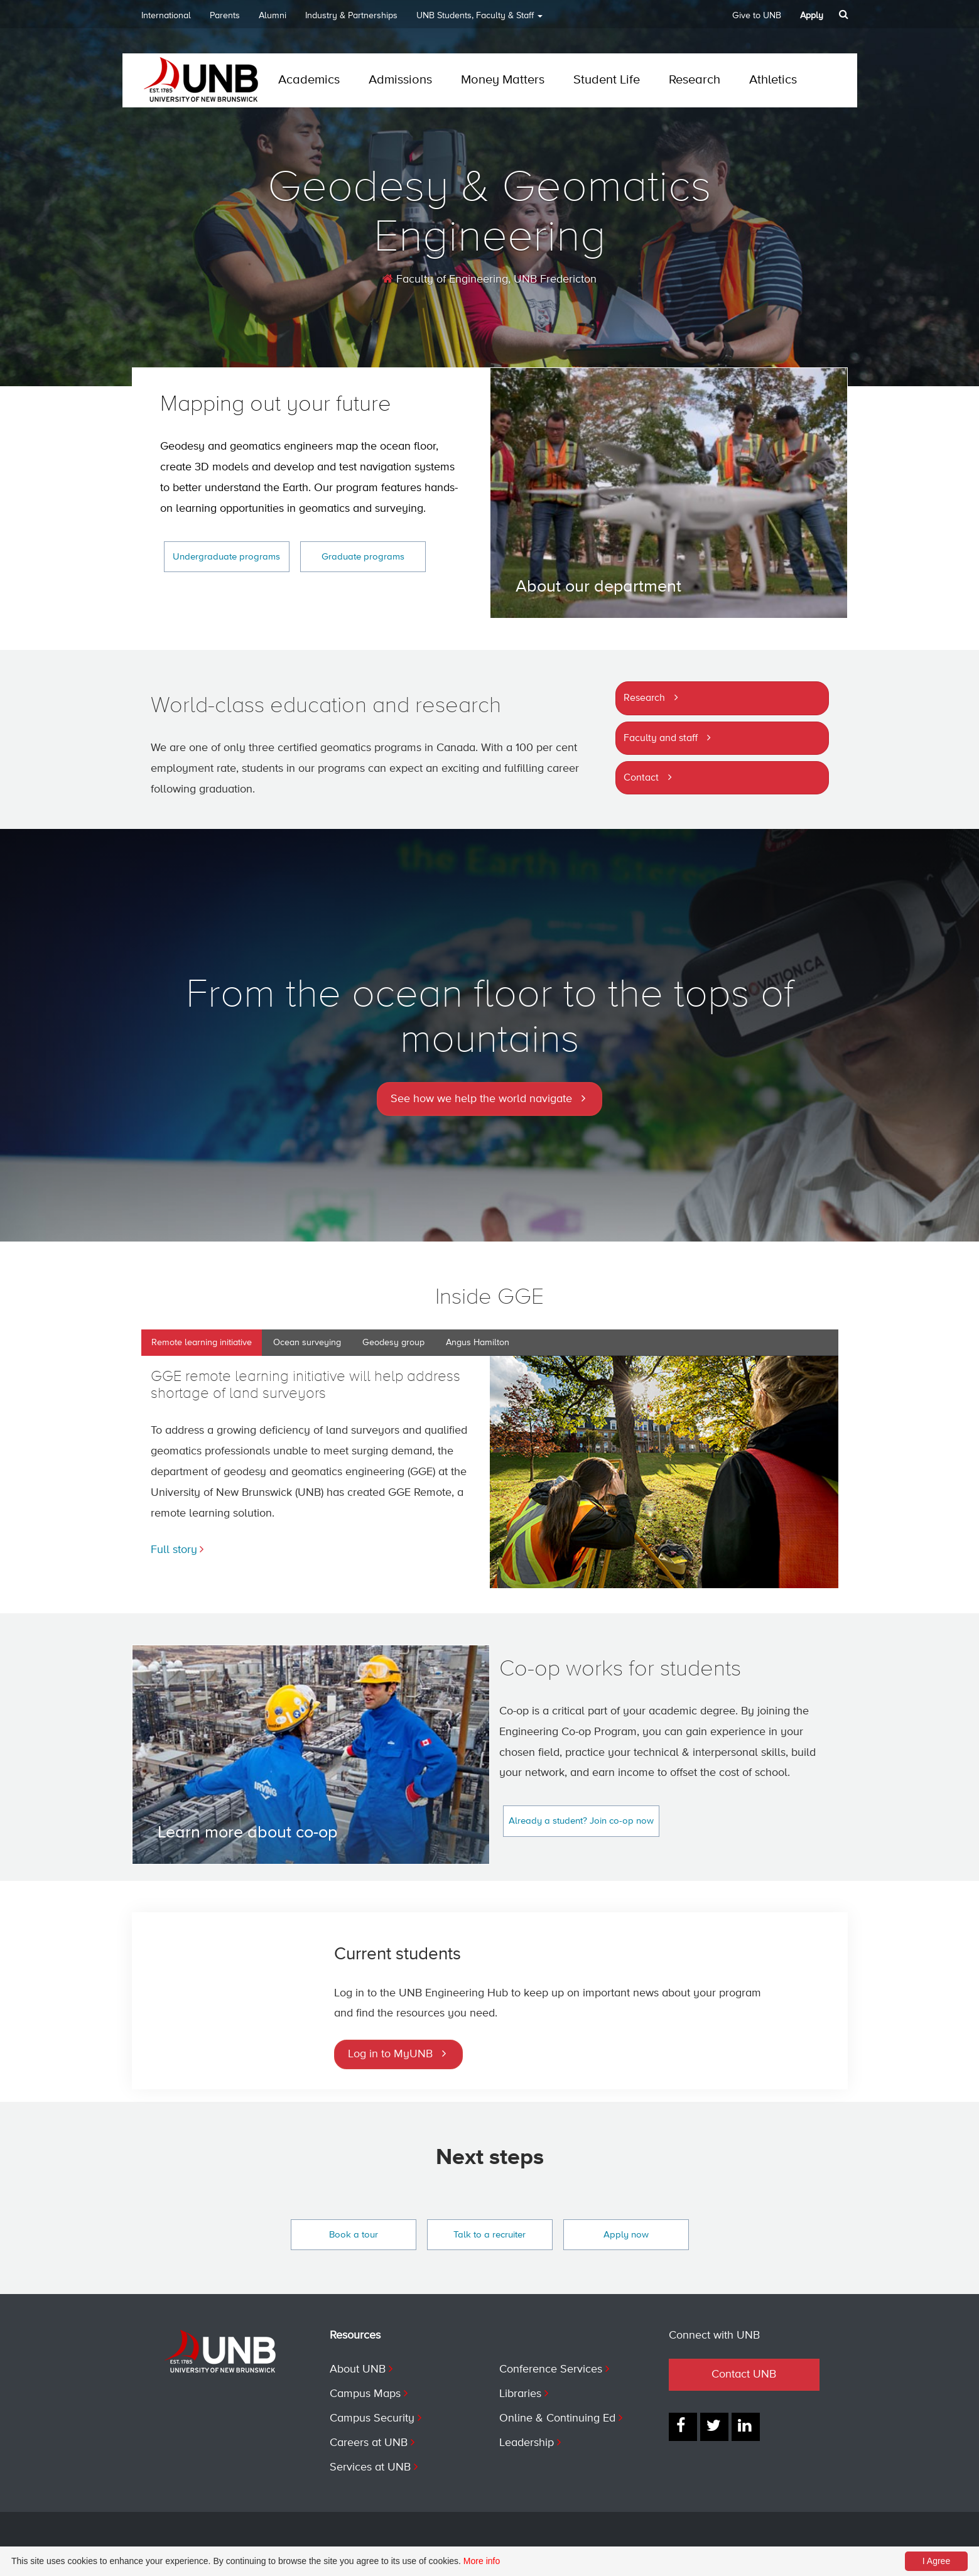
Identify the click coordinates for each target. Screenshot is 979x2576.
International (166, 15)
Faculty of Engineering (445, 279)
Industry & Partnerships (351, 15)
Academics (309, 80)
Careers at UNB (369, 2443)
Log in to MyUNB (390, 2054)
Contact (641, 778)
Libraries (520, 2394)
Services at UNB (370, 2467)
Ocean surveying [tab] (307, 1342)
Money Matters (502, 80)
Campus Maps (365, 2394)
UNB (479, 19)
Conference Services (550, 2369)
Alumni (272, 15)
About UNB (358, 2369)
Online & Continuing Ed (557, 2418)
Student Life (606, 80)
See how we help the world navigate (481, 1099)
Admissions (400, 80)
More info (481, 2561)
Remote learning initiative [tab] (201, 1342)
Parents (225, 15)
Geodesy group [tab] (393, 1342)
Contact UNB (743, 2374)
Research (694, 80)
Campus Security (372, 2418)
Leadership (526, 2443)
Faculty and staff (661, 738)
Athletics (773, 80)
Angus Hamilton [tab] (477, 1342)
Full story (174, 1550)
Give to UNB (756, 15)
